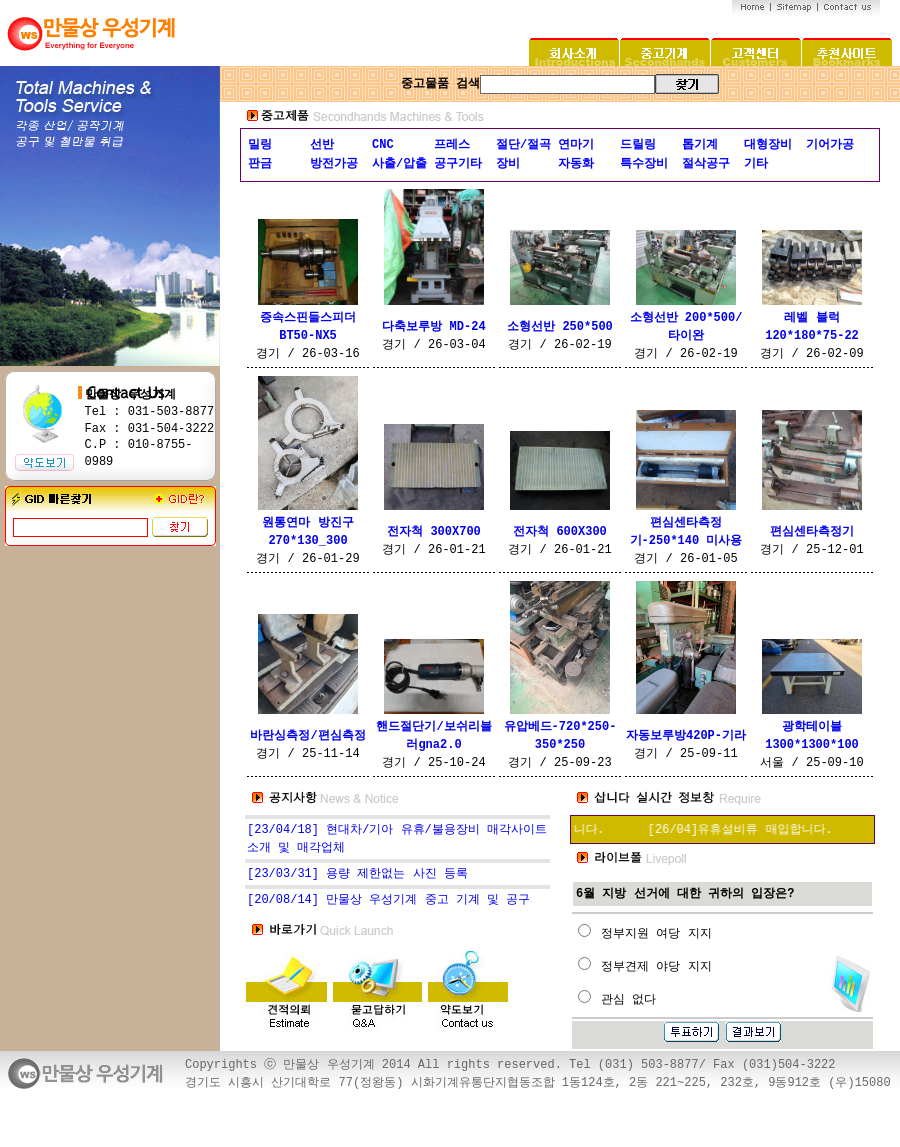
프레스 (452, 145)
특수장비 (644, 164)
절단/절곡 (523, 145)
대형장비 (768, 145)
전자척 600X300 (560, 532)
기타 (756, 164)
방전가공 (334, 164)
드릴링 (638, 145)
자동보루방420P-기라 (686, 736)
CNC (383, 145)
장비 (508, 164)
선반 (322, 145)
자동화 (576, 164)
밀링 (260, 145)
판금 (260, 164)
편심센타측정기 (812, 532)
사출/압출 (399, 164)
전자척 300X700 (434, 532)
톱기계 (700, 145)
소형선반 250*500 (560, 327)
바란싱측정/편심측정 (307, 736)
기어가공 (830, 145)
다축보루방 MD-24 (433, 327)
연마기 (576, 145)
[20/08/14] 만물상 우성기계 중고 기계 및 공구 (388, 900)
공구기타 (458, 164)
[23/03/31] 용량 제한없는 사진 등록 (357, 874)
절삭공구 (706, 164)
